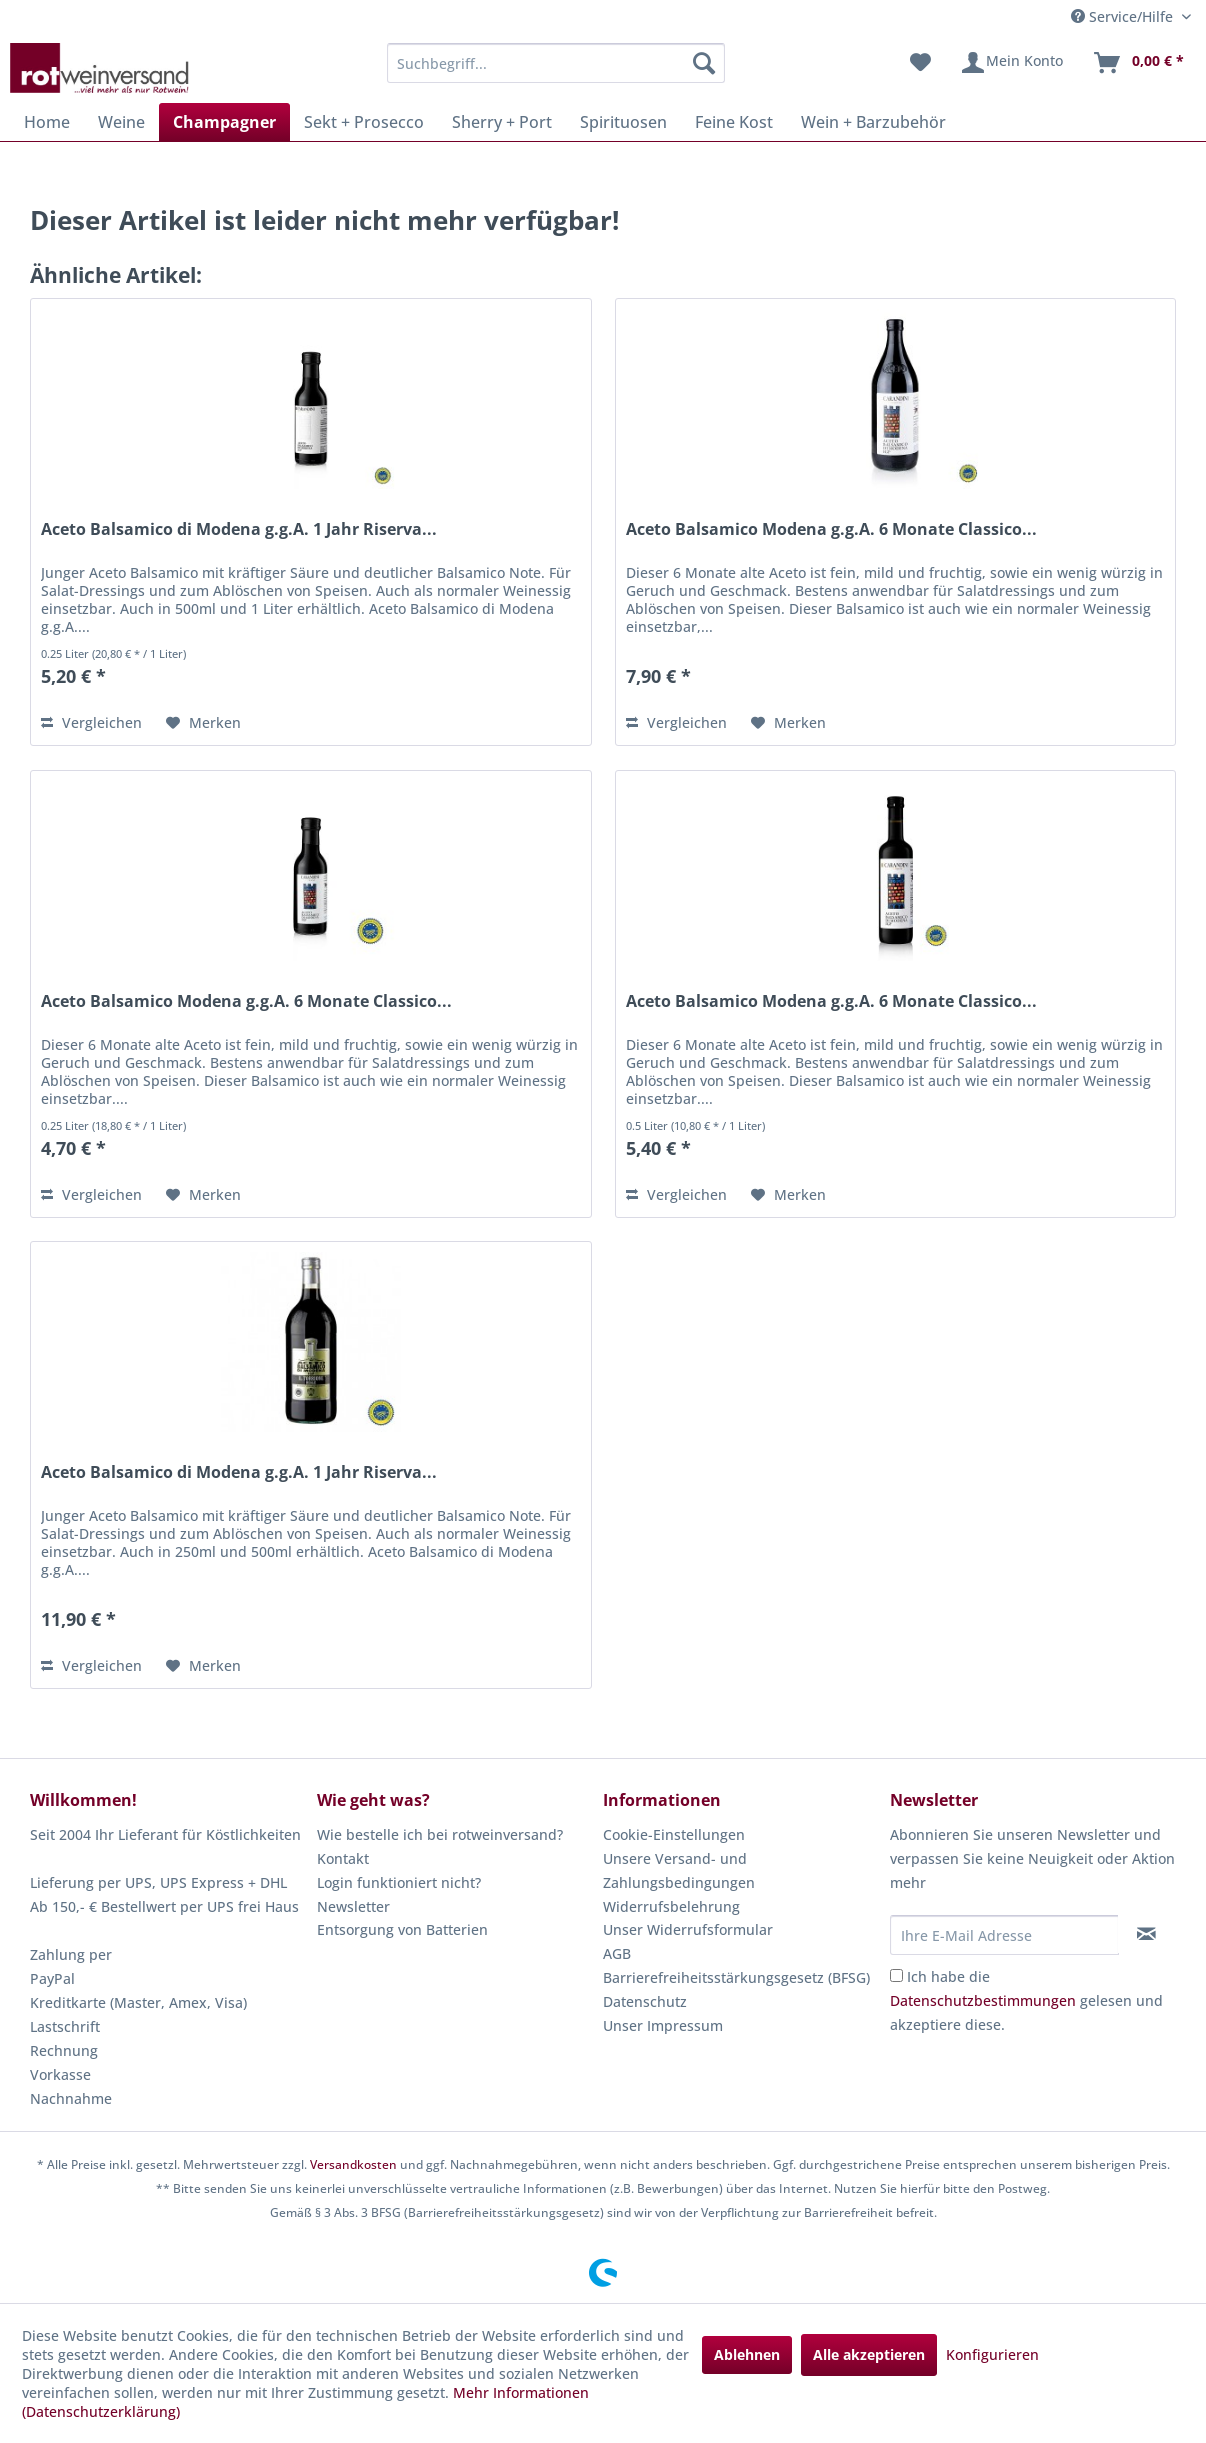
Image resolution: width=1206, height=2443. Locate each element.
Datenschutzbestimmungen (983, 2000)
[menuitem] (556, 63)
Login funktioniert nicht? (399, 1882)
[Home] (47, 122)
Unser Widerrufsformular (688, 1929)
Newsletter (353, 1906)
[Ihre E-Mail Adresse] (1004, 1935)
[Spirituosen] (623, 122)
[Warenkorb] (1138, 63)
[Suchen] (704, 63)
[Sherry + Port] (502, 122)
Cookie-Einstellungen (674, 1834)
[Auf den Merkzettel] (203, 723)
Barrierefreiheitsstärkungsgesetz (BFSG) (736, 1977)
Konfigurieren (992, 2354)
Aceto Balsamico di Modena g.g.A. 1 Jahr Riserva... (239, 529)
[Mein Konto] (1011, 63)
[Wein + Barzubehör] (873, 122)
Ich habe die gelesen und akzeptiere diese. (1026, 2000)
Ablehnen (747, 2354)
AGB (617, 1953)
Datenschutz (645, 2001)
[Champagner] (224, 122)
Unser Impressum (663, 2025)
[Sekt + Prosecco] (364, 122)
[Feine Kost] (734, 122)
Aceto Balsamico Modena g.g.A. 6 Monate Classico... (831, 529)
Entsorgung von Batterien (402, 1929)
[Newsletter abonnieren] (1146, 1934)
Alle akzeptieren (869, 2354)
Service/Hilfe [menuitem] (1124, 16)
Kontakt (343, 1858)
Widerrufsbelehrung (671, 1906)
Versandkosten (353, 2164)
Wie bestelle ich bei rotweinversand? (440, 1834)
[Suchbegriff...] (556, 63)
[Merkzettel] (920, 63)
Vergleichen (91, 722)
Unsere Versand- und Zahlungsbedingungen (679, 1870)
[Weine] (121, 122)
